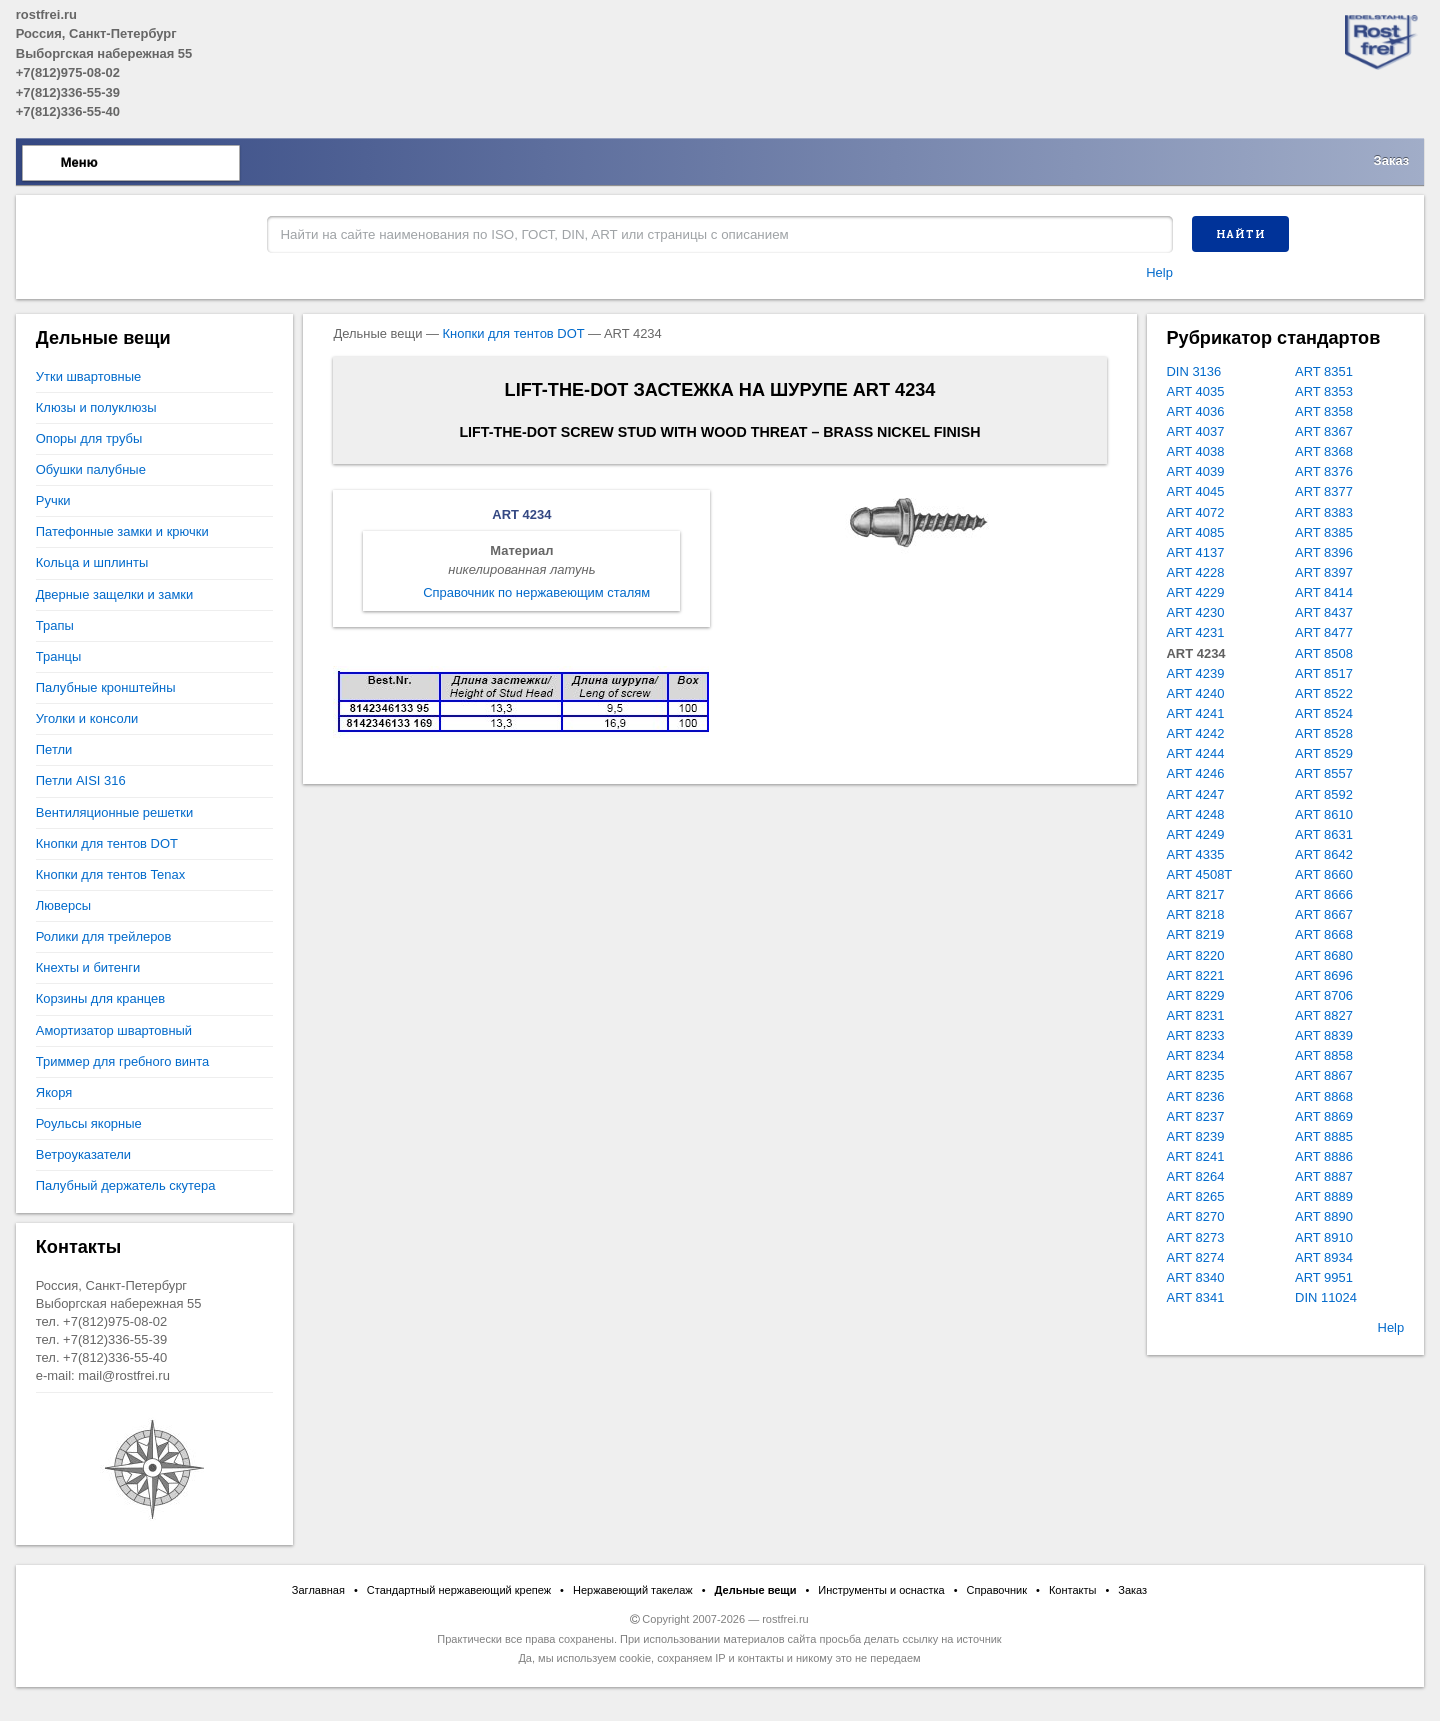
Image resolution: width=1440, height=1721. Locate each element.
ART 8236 (1196, 1096)
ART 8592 (1324, 794)
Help (1159, 272)
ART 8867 (1324, 1075)
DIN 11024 (1326, 1297)
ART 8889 (1324, 1196)
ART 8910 (1324, 1237)
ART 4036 (1196, 411)
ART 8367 (1324, 431)
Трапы (55, 625)
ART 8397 (1324, 572)
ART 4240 (1196, 693)
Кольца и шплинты (92, 562)
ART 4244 (1196, 753)
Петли (54, 749)
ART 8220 (1196, 955)
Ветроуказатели (83, 1154)
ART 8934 (1324, 1257)
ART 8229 (1196, 995)
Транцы (58, 656)
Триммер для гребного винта (122, 1061)
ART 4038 (1196, 451)
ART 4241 (1196, 713)
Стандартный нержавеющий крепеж (459, 1590)
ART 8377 (1324, 491)
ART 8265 (1196, 1196)
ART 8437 (1324, 612)
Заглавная (318, 1590)
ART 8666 (1324, 894)
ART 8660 (1324, 874)
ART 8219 (1196, 934)
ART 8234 (1196, 1055)
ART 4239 (1196, 673)
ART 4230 (1196, 612)
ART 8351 (1324, 371)
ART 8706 (1324, 995)
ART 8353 (1324, 391)
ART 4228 (1196, 572)
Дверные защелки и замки (114, 594)
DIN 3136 (1194, 371)
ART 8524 (1324, 713)
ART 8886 (1324, 1156)
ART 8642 (1324, 854)
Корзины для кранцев (100, 998)
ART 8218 (1196, 914)
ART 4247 (1196, 794)
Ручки (53, 500)
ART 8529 (1324, 753)
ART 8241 (1196, 1156)
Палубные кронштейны (106, 687)
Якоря (54, 1092)
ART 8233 (1196, 1035)
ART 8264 (1196, 1176)
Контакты (1073, 1590)
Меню (79, 162)
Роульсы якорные (89, 1123)
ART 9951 (1324, 1277)
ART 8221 (1196, 975)
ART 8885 (1324, 1136)
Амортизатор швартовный (114, 1030)
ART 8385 (1324, 532)
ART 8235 (1196, 1075)
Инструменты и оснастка (881, 1590)
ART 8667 (1324, 914)
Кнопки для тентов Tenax (110, 874)
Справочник (997, 1590)
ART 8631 (1324, 834)
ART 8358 (1324, 411)
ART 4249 (1196, 834)
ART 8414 (1324, 592)
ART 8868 (1324, 1096)
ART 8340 (1196, 1277)
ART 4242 (1196, 733)
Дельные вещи (756, 1590)
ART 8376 (1324, 471)
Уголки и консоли (87, 718)
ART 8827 (1324, 1015)
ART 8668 (1324, 934)
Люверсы (63, 905)
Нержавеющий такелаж (633, 1590)
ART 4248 (1196, 814)
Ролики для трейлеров (104, 936)
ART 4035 (1196, 391)
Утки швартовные (88, 376)
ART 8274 (1196, 1257)
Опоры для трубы (89, 438)
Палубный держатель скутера (126, 1185)
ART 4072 (1196, 512)
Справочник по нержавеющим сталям (536, 592)
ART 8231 (1196, 1015)
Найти (1241, 234)
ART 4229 (1196, 592)
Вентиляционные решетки (114, 812)
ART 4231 (1196, 632)
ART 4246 (1196, 773)
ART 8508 (1324, 653)
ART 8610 (1324, 814)
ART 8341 (1196, 1297)
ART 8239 (1196, 1136)
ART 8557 (1324, 773)
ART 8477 (1324, 632)
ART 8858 (1324, 1055)
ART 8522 (1324, 693)
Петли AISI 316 (81, 780)
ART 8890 (1324, 1216)
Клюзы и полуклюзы (96, 407)
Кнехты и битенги (88, 967)
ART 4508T (1200, 874)
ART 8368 (1324, 451)
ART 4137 (1196, 552)
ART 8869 (1324, 1116)
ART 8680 (1324, 955)
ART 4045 (1196, 491)
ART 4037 (1196, 431)
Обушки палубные (91, 469)
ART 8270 (1196, 1216)
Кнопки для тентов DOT (514, 333)
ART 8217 (1196, 894)
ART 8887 (1324, 1176)
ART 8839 (1324, 1035)
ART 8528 (1324, 733)
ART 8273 (1196, 1237)
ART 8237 (1196, 1116)
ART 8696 (1324, 975)
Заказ (1392, 160)
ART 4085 (1196, 532)
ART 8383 (1324, 512)
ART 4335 (1196, 854)
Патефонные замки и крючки (122, 531)
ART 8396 (1324, 552)
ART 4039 (1196, 471)
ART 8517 (1324, 673)
